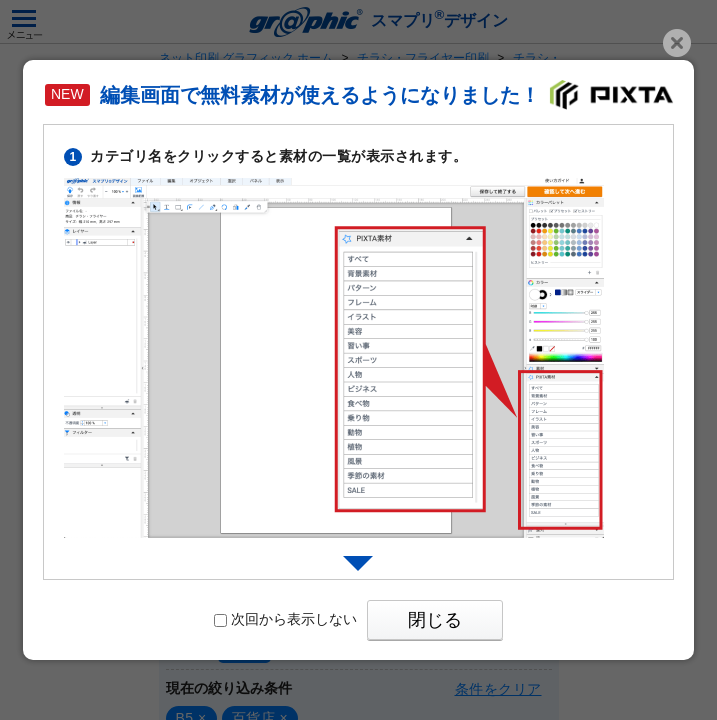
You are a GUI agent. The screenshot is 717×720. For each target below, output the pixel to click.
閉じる (435, 620)
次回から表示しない (285, 619)
